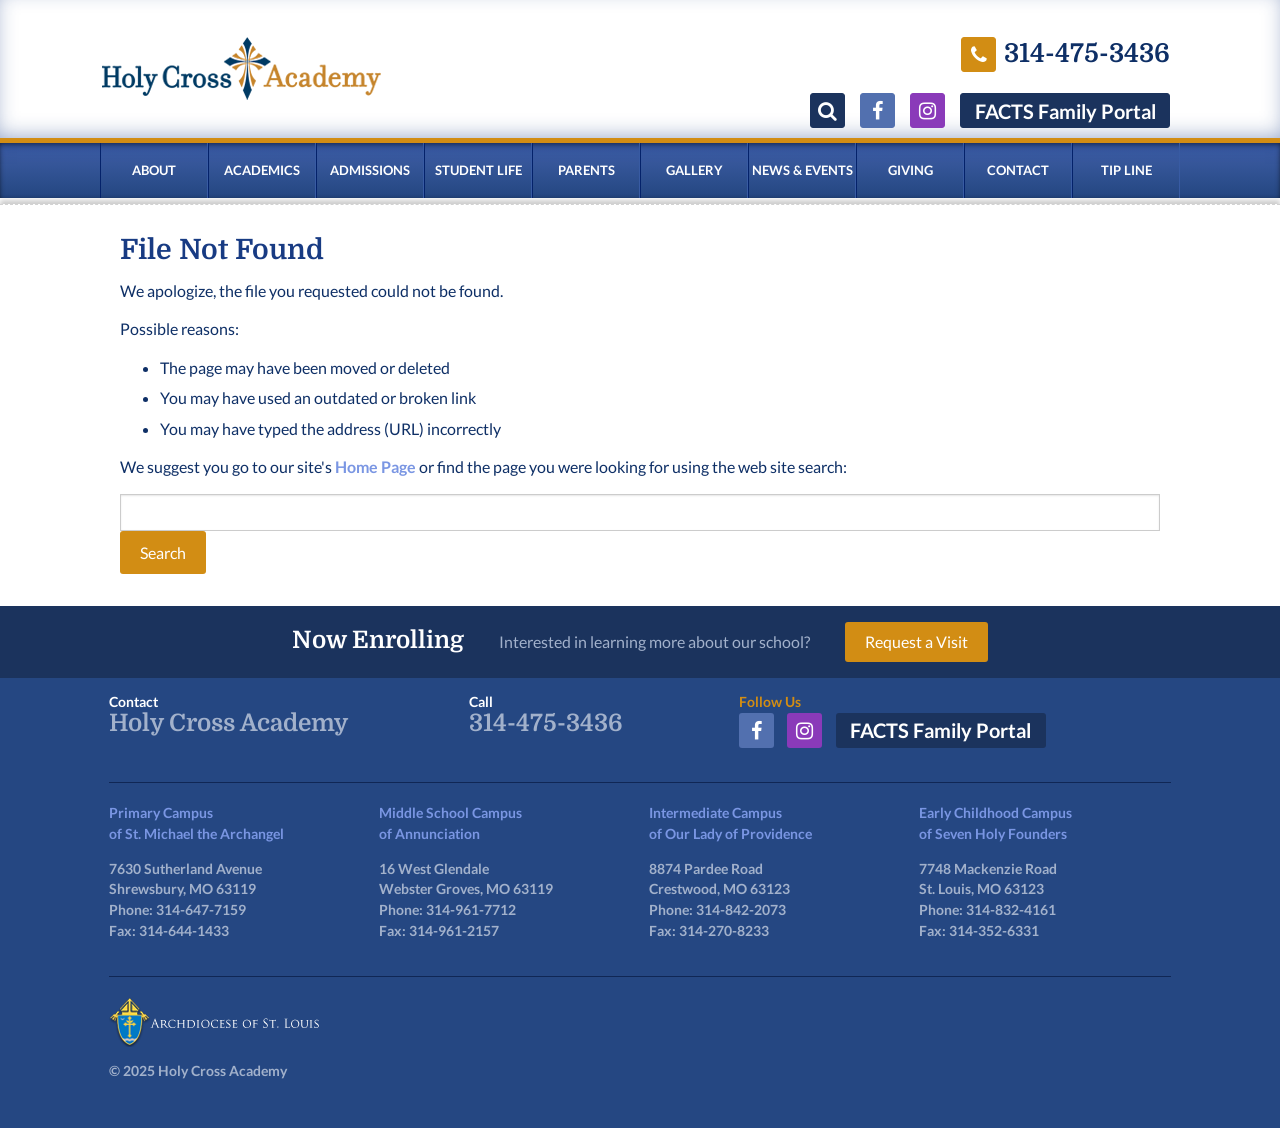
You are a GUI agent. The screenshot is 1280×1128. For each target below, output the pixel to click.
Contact (1018, 170)
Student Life (478, 170)
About (154, 170)
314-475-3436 (546, 723)
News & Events (802, 170)
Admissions (370, 170)
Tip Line (1126, 170)
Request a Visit (916, 641)
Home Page (375, 466)
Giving (910, 170)
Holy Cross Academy (228, 723)
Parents (586, 170)
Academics (262, 170)
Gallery (694, 170)
